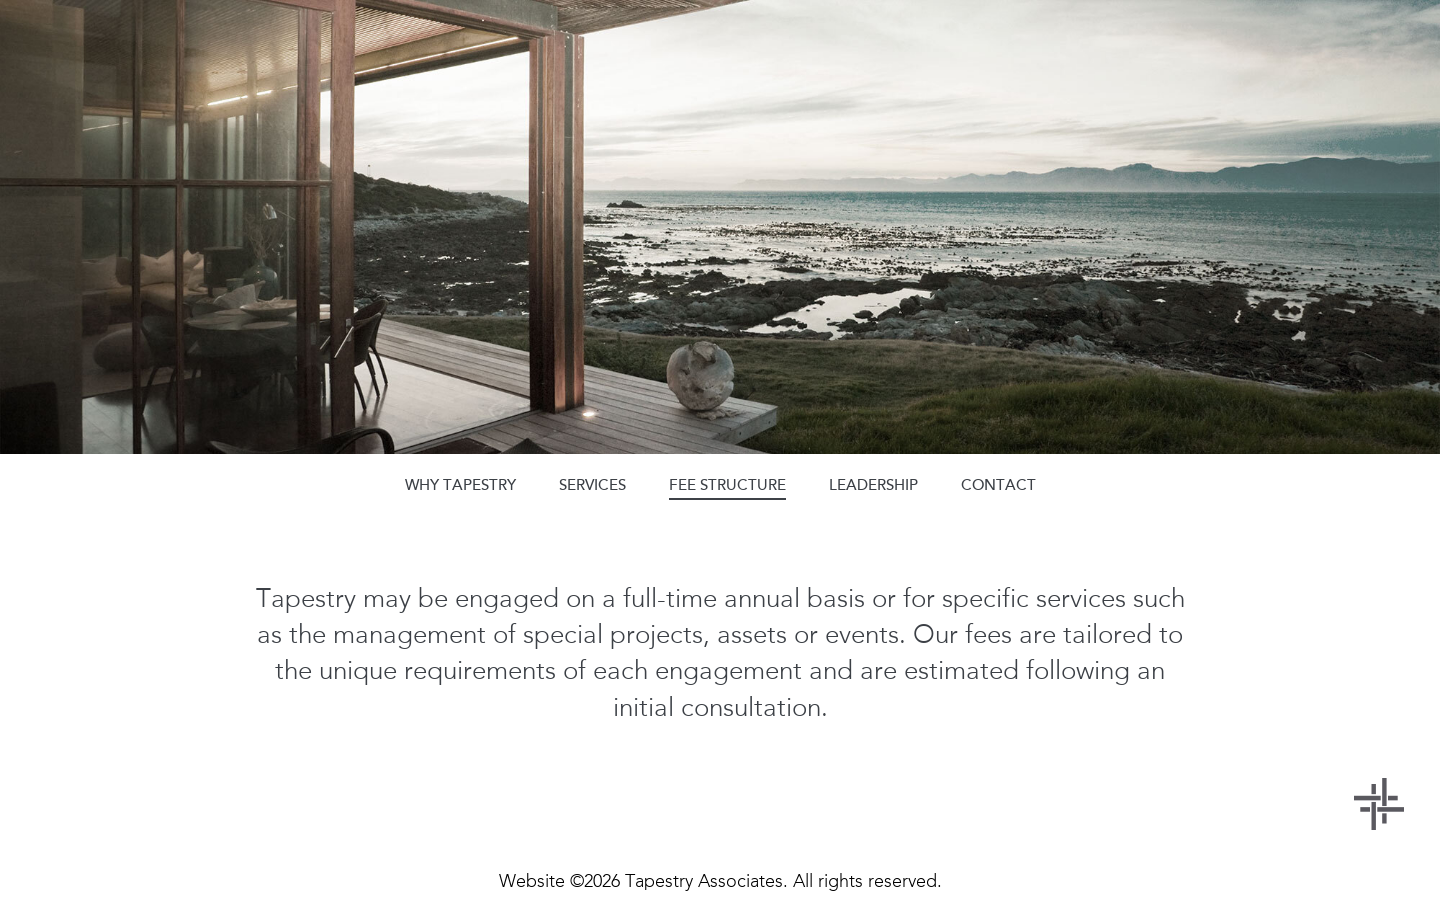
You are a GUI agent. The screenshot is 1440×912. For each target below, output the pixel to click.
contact (998, 485)
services (592, 485)
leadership (873, 485)
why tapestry (460, 485)
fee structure (727, 485)
